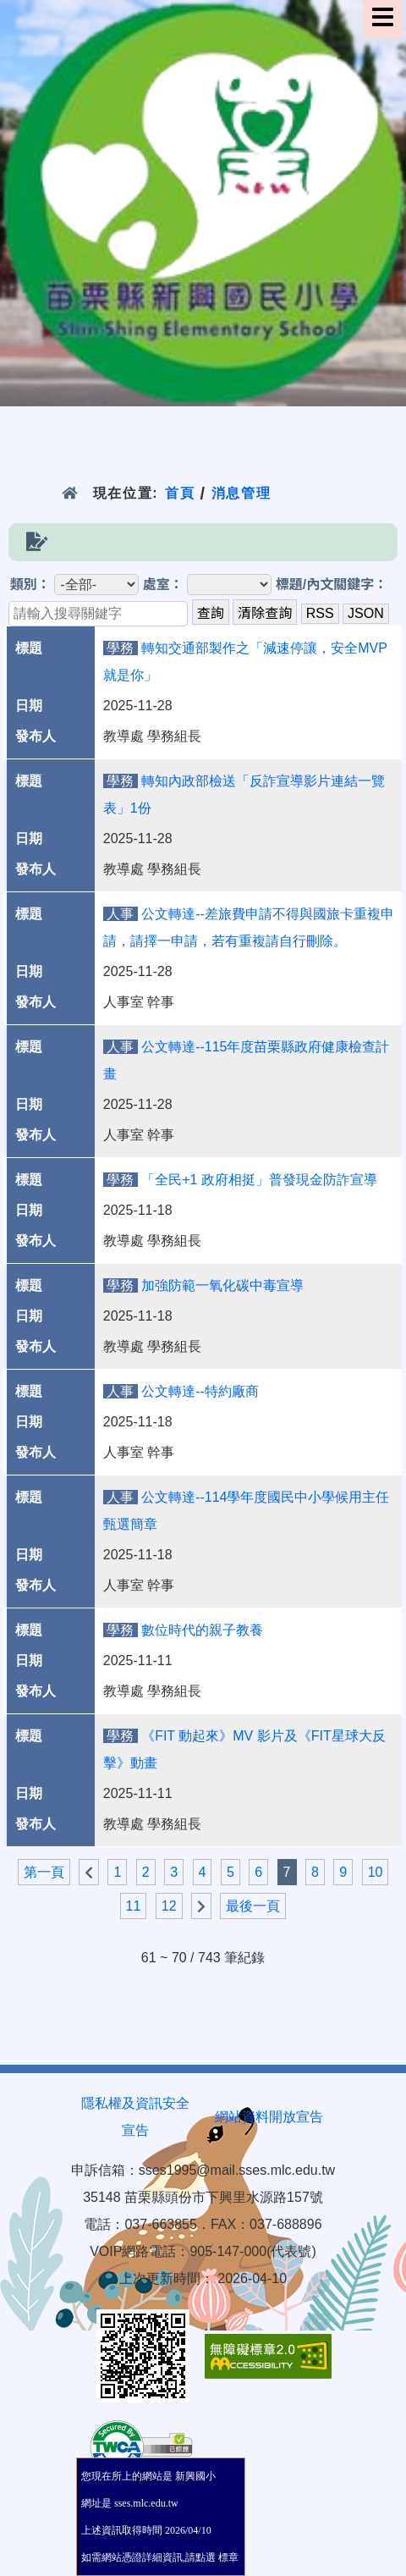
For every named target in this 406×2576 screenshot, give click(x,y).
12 (169, 1906)
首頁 (180, 493)
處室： (163, 584)
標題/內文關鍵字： (331, 584)
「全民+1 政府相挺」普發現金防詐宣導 (259, 1179)
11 (133, 1906)
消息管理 (241, 493)
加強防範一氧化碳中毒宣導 (222, 1285)
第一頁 (44, 1872)
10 (375, 1872)
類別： (30, 584)
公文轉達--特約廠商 (200, 1391)
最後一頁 (253, 1906)
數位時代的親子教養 (202, 1630)
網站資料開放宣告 (269, 2117)
